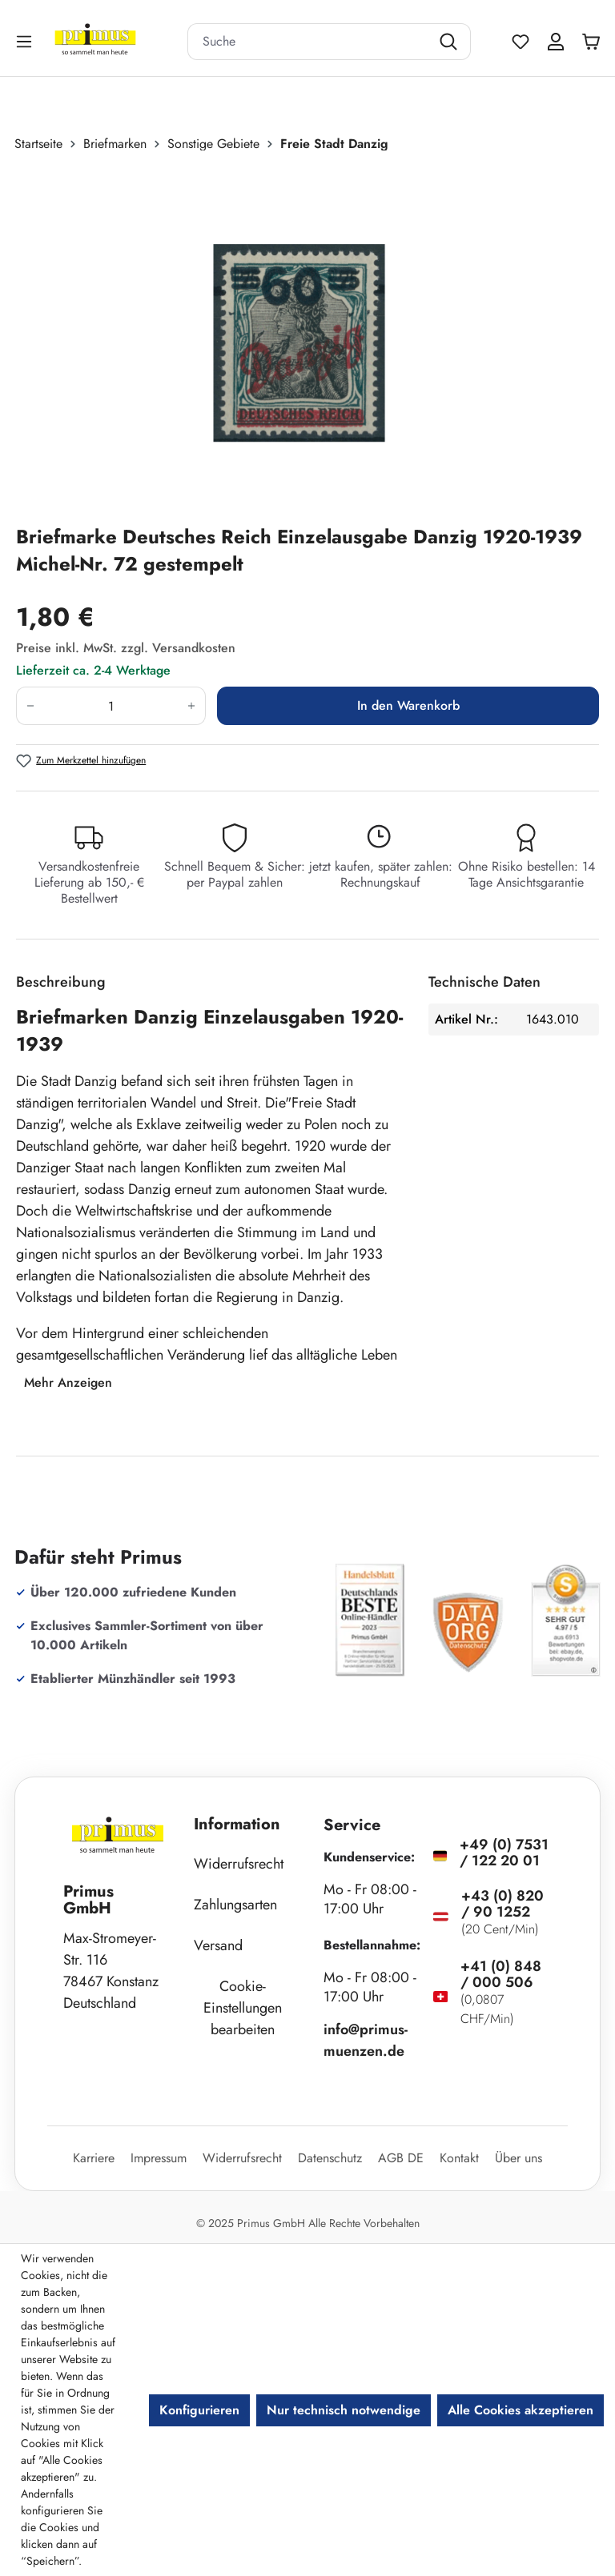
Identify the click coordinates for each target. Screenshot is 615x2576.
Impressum (159, 2158)
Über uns (518, 2158)
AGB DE (401, 2158)
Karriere (94, 2158)
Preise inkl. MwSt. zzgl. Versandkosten (125, 648)
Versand (218, 1945)
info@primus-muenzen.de (366, 2040)
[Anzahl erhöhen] (192, 706)
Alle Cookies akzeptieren (520, 2410)
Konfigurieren (199, 2410)
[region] (307, 338)
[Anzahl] (111, 706)
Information (237, 1824)
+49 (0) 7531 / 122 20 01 (504, 1853)
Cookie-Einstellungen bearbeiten (242, 2008)
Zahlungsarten (235, 1904)
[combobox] (309, 41)
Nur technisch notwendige (343, 2410)
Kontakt (459, 2158)
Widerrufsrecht (238, 1863)
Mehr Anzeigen (68, 1382)
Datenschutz (330, 2158)
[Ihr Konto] (555, 42)
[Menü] (25, 41)
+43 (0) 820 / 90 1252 (502, 1904)
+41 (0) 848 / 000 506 (500, 1974)
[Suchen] (450, 41)
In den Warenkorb (408, 705)
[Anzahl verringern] (30, 706)
